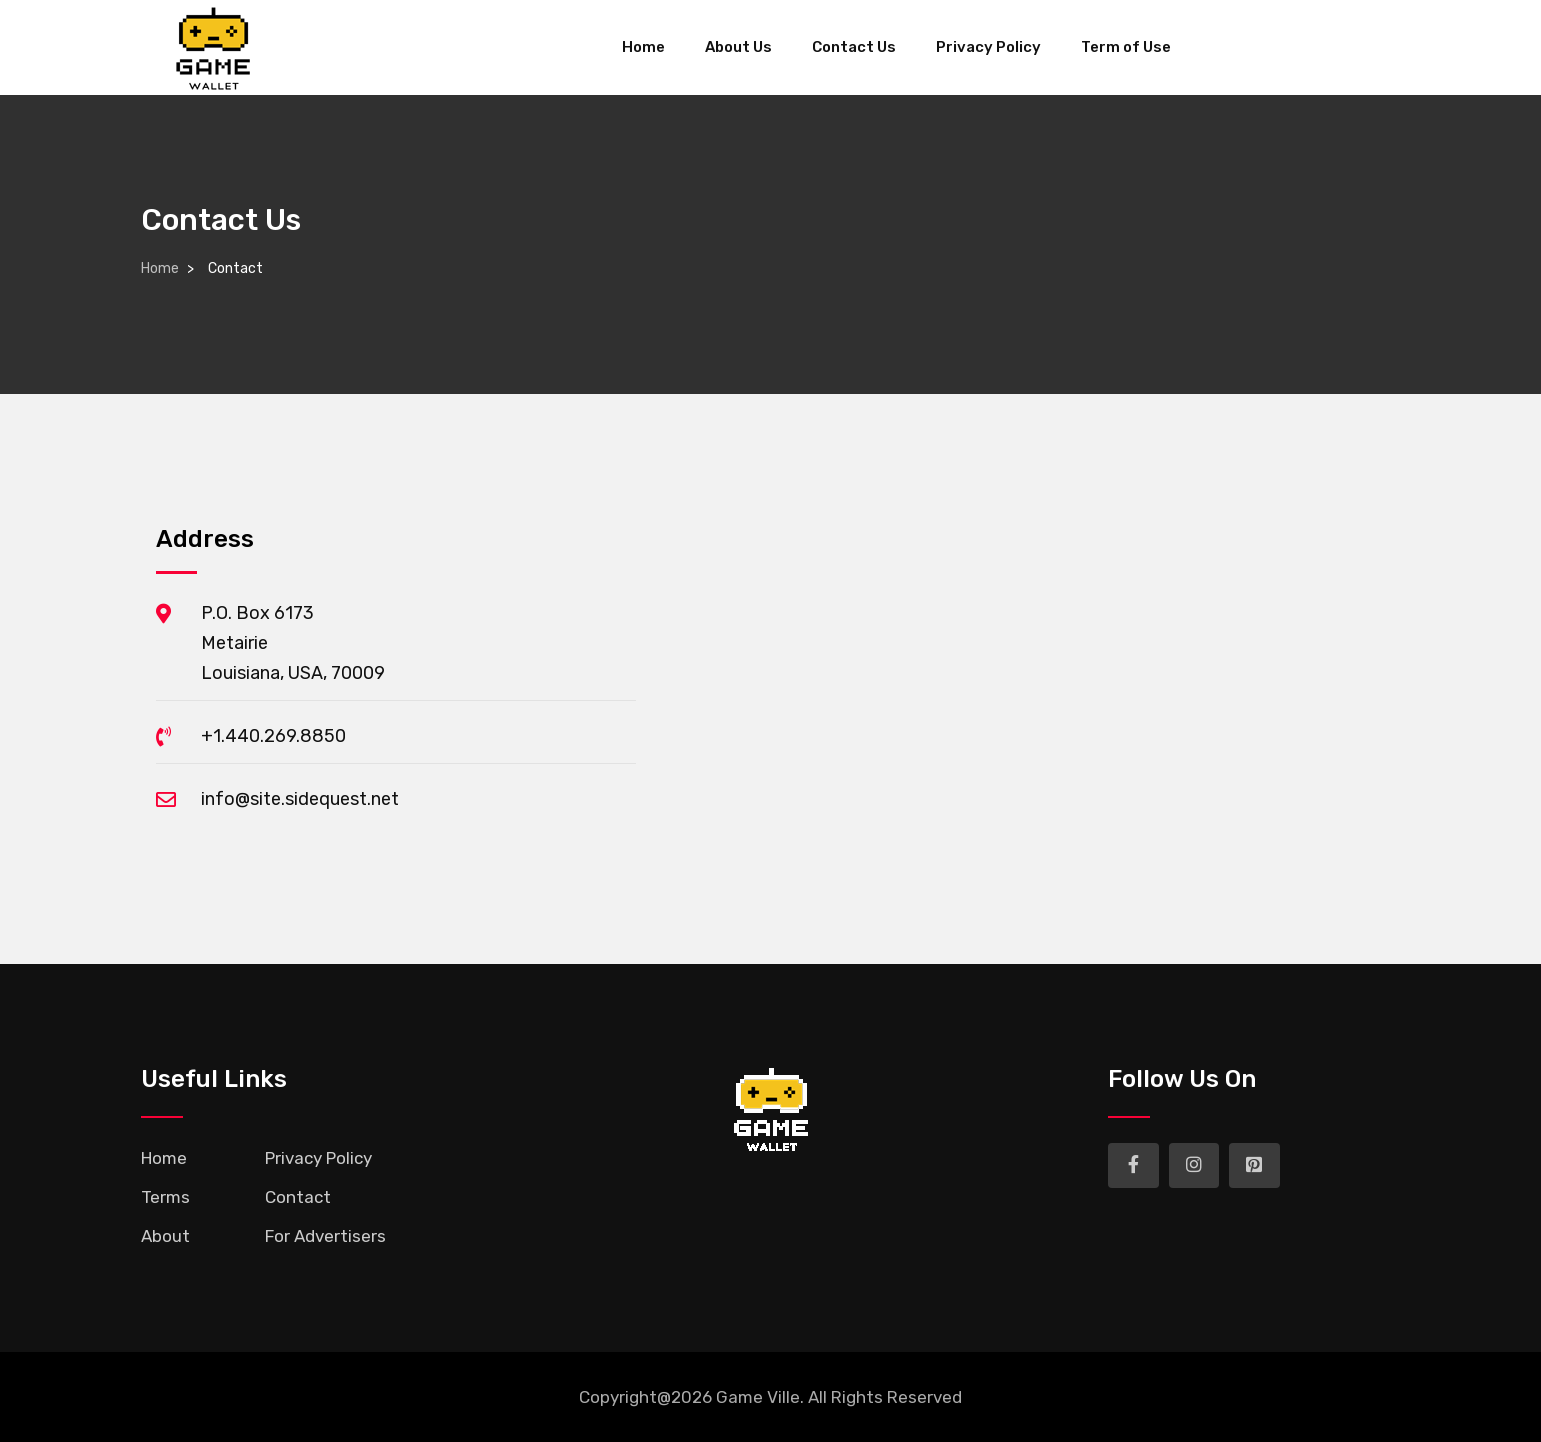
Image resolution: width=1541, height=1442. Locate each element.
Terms (165, 1197)
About (165, 1236)
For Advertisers (325, 1236)
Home (643, 47)
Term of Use (1126, 47)
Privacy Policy (988, 47)
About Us (738, 47)
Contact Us (854, 47)
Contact (298, 1197)
